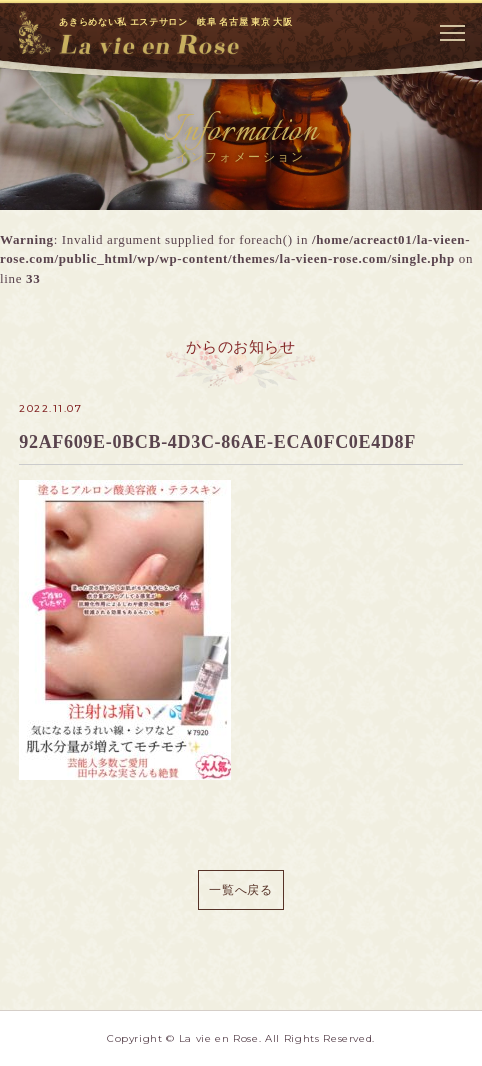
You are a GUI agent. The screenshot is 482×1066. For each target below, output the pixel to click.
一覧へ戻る (240, 890)
